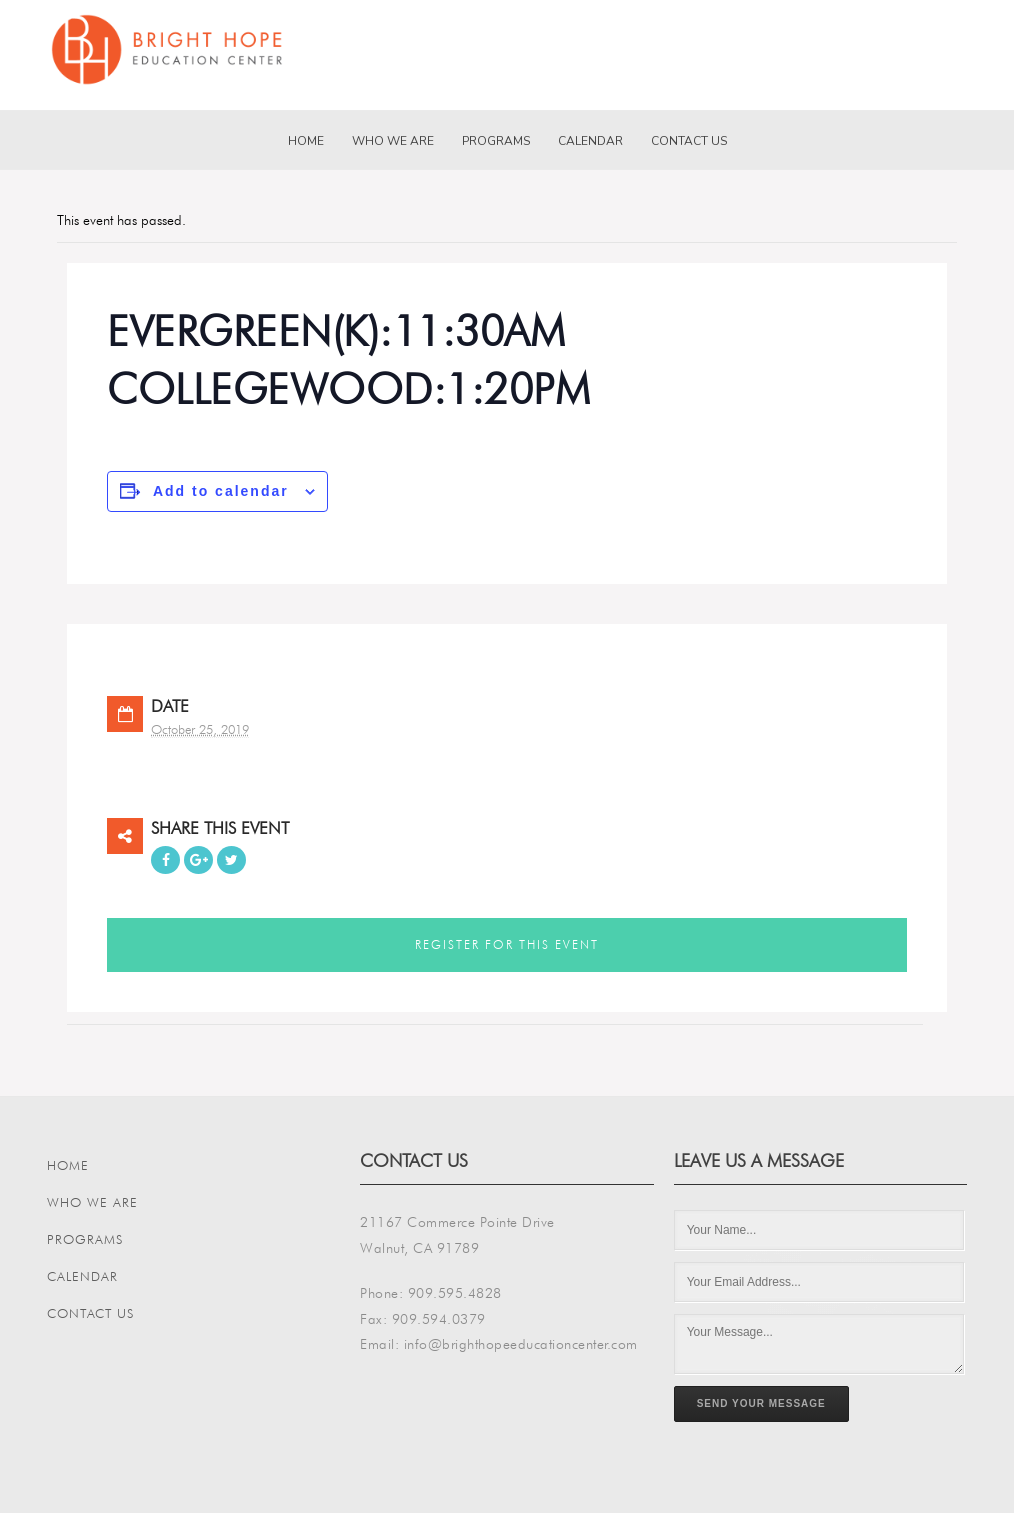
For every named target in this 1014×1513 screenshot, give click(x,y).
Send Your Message (761, 1403)
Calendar (590, 141)
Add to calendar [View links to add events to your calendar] (221, 491)
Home (306, 141)
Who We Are (393, 141)
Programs (496, 141)
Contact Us (689, 141)
